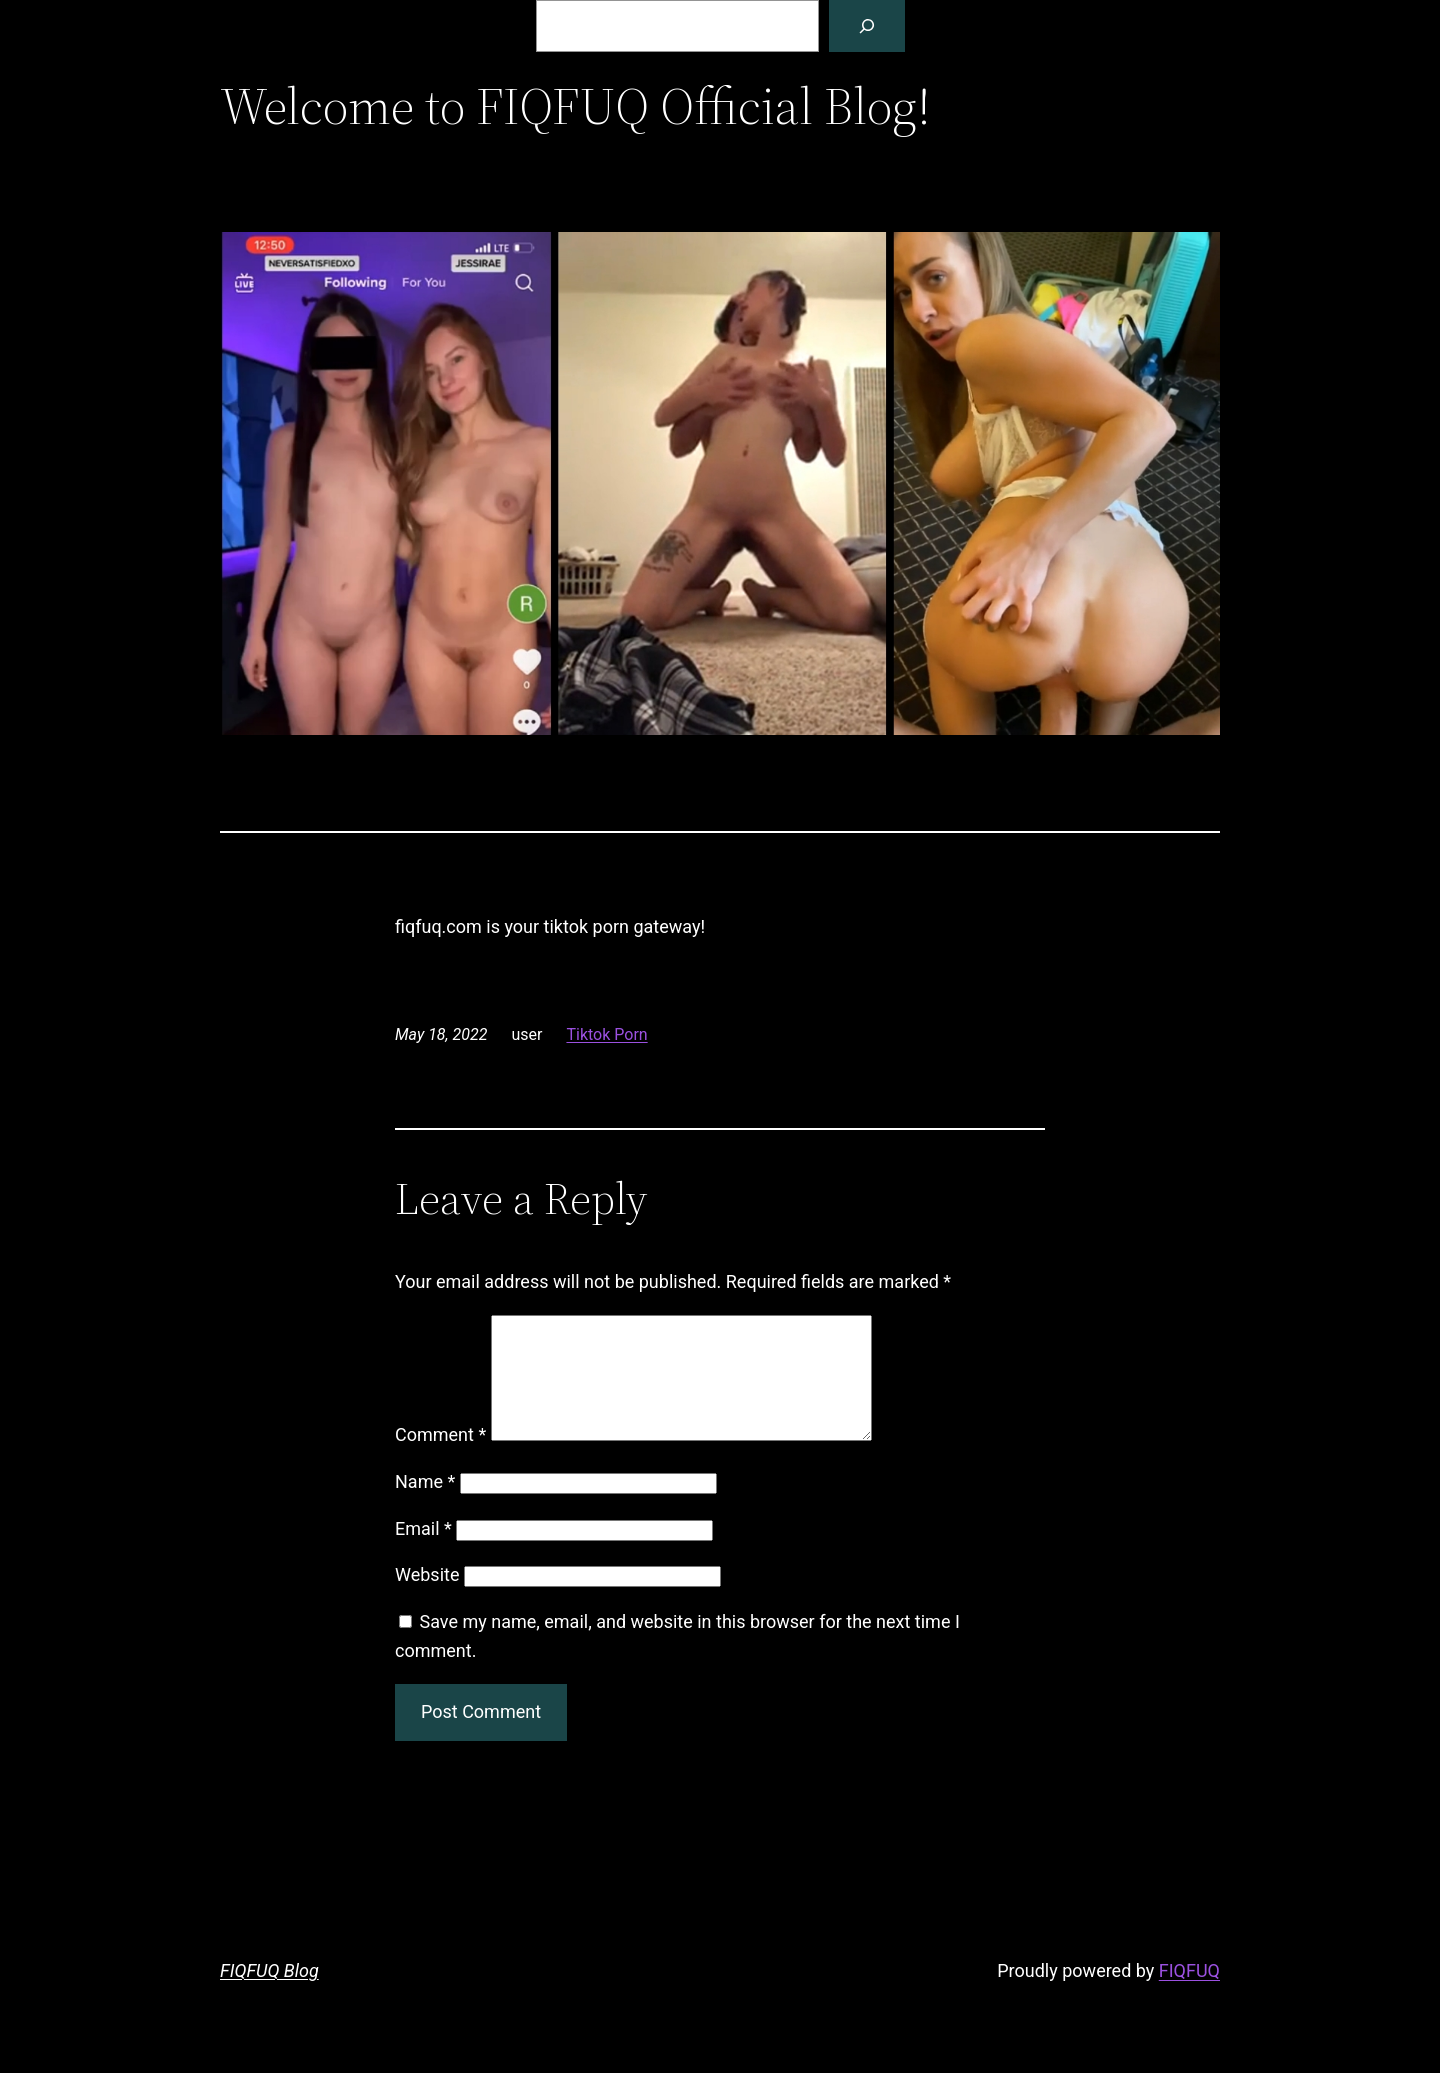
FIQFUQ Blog (269, 1994)
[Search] (867, 26)
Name (425, 1505)
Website (427, 1598)
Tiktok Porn (606, 1034)
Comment (440, 1458)
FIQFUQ (1189, 1994)
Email (423, 1552)
